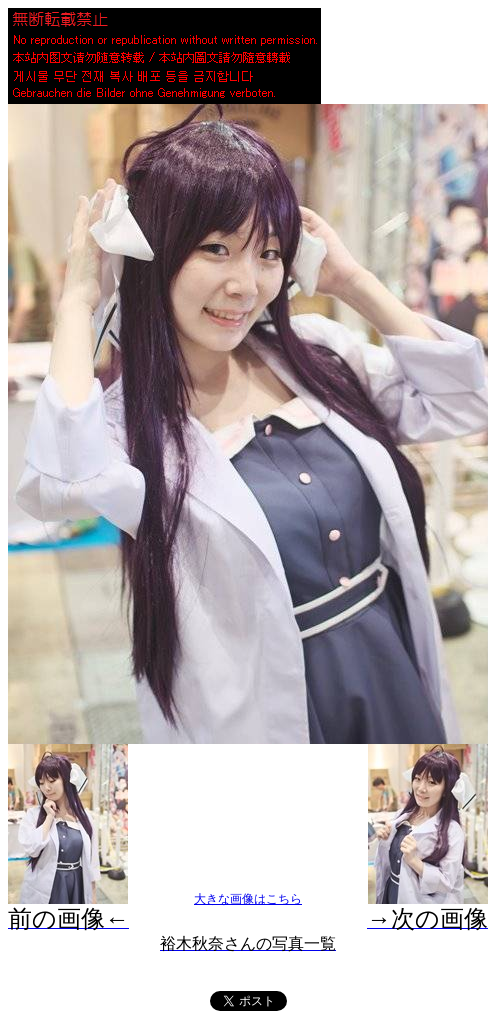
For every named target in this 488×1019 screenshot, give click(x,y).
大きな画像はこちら (248, 899)
